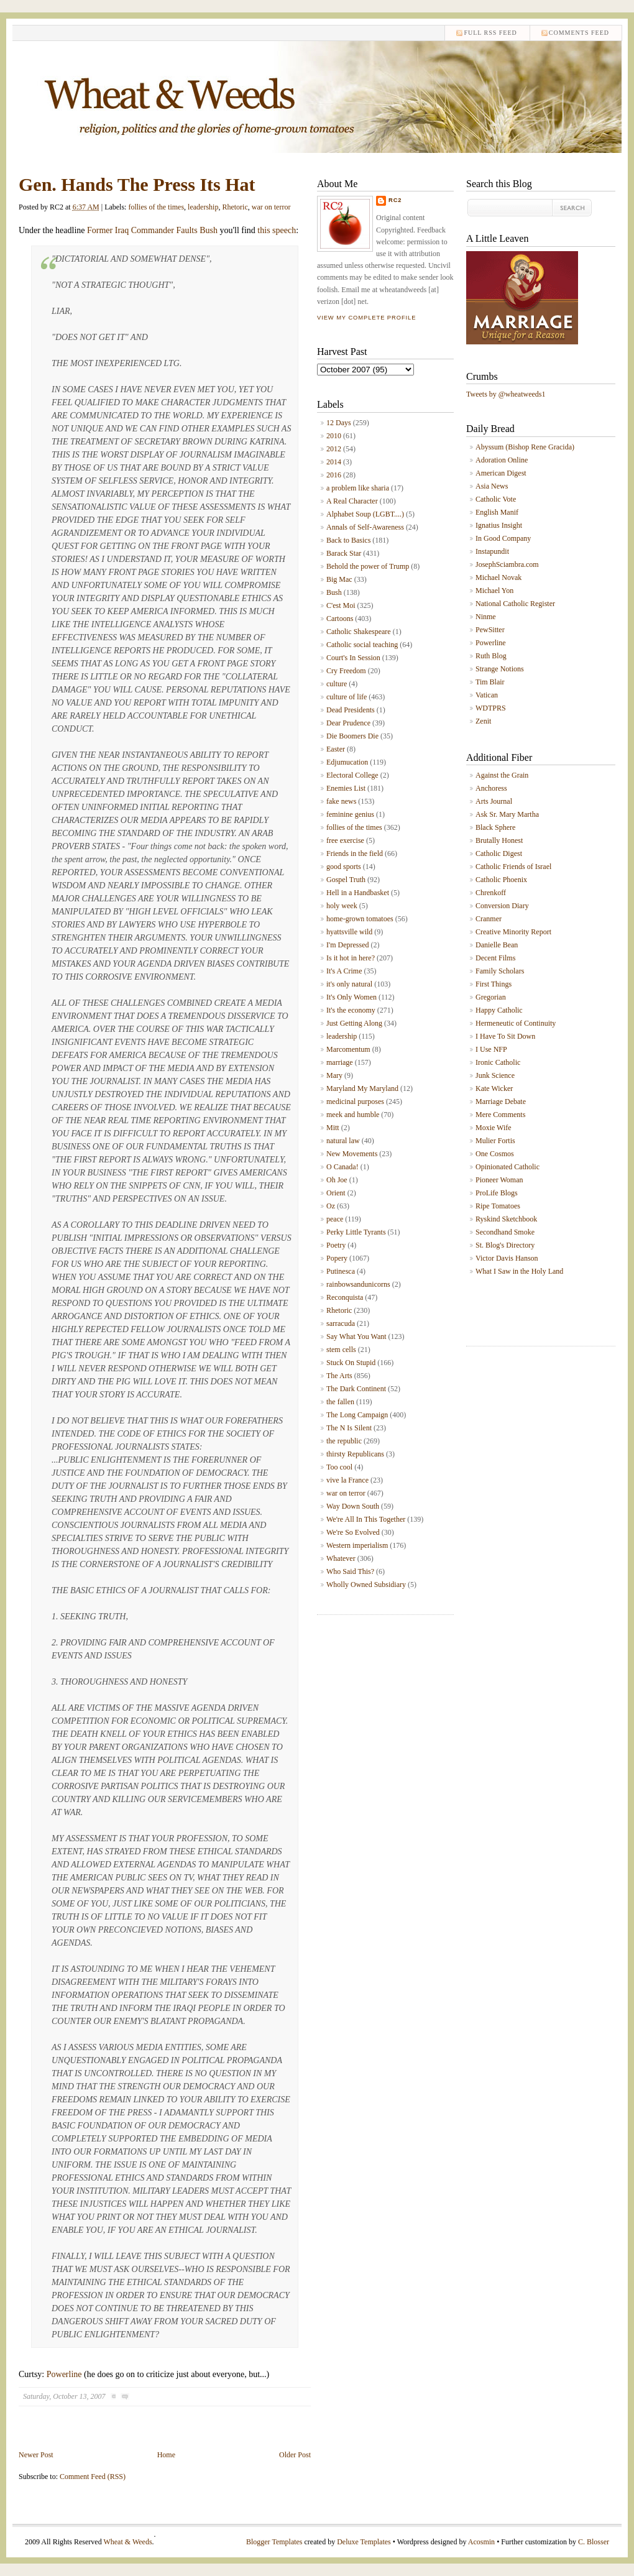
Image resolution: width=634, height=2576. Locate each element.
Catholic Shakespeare (358, 631)
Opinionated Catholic (508, 1166)
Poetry (336, 1245)
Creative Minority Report (513, 931)
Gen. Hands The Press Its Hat (137, 184)
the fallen (340, 1401)
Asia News (492, 486)
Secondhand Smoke (505, 1232)
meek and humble (352, 1114)
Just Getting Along (354, 1023)
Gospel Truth (345, 879)
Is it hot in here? (350, 958)
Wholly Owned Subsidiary (366, 1584)
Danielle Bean (497, 945)
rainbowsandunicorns (358, 1284)
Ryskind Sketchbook (506, 1219)
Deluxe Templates (364, 2541)
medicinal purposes (355, 1101)
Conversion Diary (502, 905)
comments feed (579, 32)
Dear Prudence (348, 723)
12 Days (338, 422)
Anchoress (491, 788)
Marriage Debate (501, 1101)
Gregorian (491, 997)
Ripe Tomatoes (498, 1206)
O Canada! (342, 1166)
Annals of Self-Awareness (365, 527)
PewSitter (490, 629)
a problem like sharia (357, 488)
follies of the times (156, 207)
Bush (334, 592)
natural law (343, 1140)
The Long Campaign (357, 1414)
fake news (341, 801)
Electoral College (352, 775)
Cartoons (339, 618)
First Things (494, 984)
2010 (333, 435)
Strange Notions (500, 669)
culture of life (346, 696)
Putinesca (340, 1271)
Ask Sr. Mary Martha (507, 814)
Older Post (295, 2454)
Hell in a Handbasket (357, 892)
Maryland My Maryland (362, 1088)
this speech (276, 230)
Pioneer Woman (499, 1179)
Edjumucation (347, 762)
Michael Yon (494, 590)
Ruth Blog (491, 655)
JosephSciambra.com (507, 564)
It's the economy (350, 1010)
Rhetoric (234, 207)
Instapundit (492, 551)
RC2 (395, 200)
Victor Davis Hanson (507, 1258)
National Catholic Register (515, 603)
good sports (343, 866)
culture (336, 683)
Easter (335, 749)
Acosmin (481, 2541)
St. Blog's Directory (505, 1245)
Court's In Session (353, 657)
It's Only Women (351, 997)
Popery (336, 1258)
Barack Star (343, 553)
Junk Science (495, 1075)
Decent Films (495, 958)
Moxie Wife (494, 1127)
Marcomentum (348, 1049)
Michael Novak (498, 577)
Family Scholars (500, 971)
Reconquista (344, 1297)
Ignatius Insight (499, 525)
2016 (333, 475)
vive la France (347, 1480)
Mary (334, 1075)
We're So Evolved (353, 1532)
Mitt (332, 1127)
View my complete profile (366, 318)
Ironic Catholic (498, 1062)
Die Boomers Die (352, 736)
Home (166, 2454)
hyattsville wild (349, 931)
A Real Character (352, 501)
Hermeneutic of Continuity (516, 1023)
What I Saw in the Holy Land (519, 1271)
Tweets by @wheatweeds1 (506, 394)
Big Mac (339, 579)
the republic (344, 1441)
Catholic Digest (499, 853)
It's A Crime (344, 971)
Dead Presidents (350, 710)
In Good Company (503, 538)
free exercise (345, 840)
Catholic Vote (496, 499)
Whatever (341, 1558)
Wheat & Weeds (127, 2541)
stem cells (341, 1349)
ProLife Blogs (497, 1193)
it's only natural (349, 984)
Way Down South (352, 1506)
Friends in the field (354, 853)
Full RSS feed (490, 32)
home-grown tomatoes (359, 918)
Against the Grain (502, 775)
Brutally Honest (499, 840)
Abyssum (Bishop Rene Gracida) (525, 447)
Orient (336, 1193)
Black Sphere (495, 827)
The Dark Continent (356, 1388)
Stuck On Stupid (350, 1362)
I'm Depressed (347, 945)
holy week (341, 905)
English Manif (497, 512)
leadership (203, 207)
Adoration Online (502, 460)
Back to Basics (348, 540)
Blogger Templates (274, 2541)
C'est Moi (341, 605)
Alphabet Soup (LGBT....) (365, 514)
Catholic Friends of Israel (513, 866)
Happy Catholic (499, 1010)
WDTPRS (491, 708)
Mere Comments (500, 1114)
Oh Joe (336, 1179)
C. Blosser (593, 2541)
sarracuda (340, 1323)
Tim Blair (490, 682)
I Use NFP (491, 1049)
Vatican (487, 695)
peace (334, 1219)
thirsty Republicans (355, 1454)
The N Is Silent (349, 1428)
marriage (339, 1062)
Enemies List (345, 788)
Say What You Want (356, 1336)
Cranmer (489, 918)
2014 (333, 462)
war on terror (271, 207)
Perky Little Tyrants (356, 1232)
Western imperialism (357, 1545)
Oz (330, 1206)
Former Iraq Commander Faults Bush (152, 230)
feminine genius (350, 814)
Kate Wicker (494, 1088)
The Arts (339, 1375)
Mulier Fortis (495, 1140)
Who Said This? (350, 1571)
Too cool (339, 1467)
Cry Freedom (346, 670)
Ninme (486, 616)
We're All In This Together (365, 1519)
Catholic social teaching (362, 644)
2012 (333, 448)
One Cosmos (495, 1153)
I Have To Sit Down (505, 1036)
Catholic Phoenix (501, 879)
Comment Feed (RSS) (93, 2476)
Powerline (64, 2374)
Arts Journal (494, 801)
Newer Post (36, 2454)
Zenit (483, 721)
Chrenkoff (491, 892)
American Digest (501, 473)
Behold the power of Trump (367, 566)
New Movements (351, 1153)
